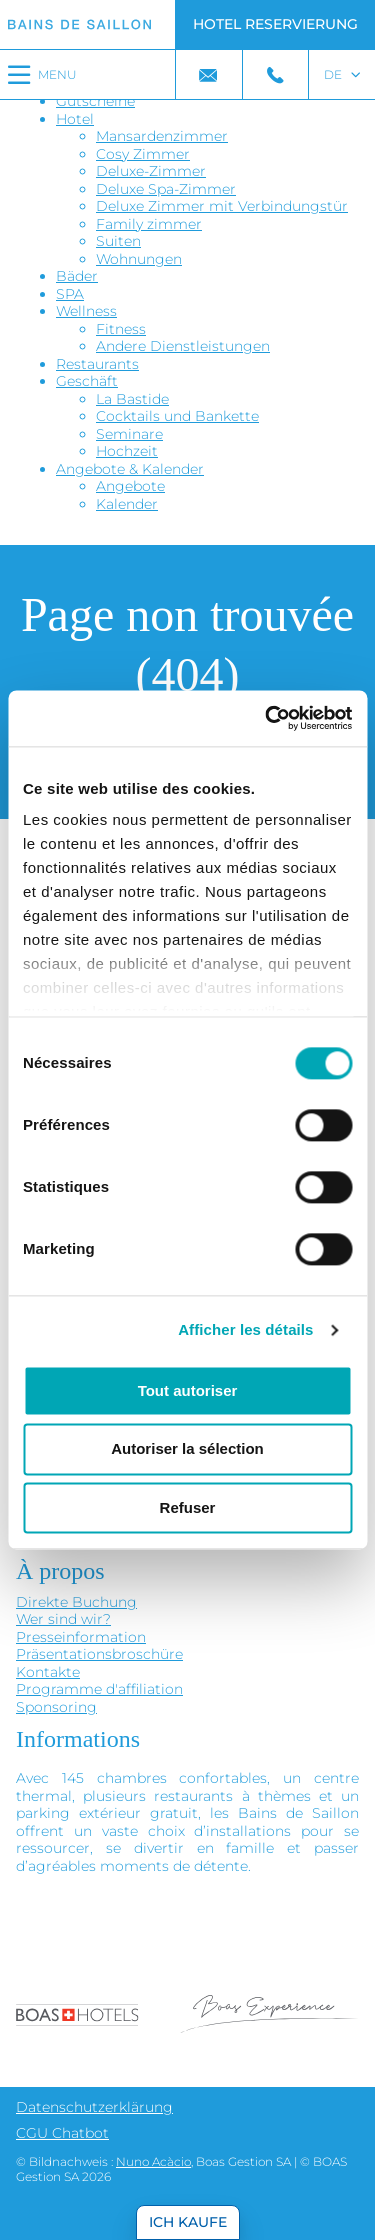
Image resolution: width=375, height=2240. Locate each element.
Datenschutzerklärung (94, 2107)
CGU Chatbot (62, 2133)
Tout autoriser (188, 1390)
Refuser (188, 1507)
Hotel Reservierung (275, 24)
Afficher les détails (245, 1329)
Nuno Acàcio (153, 2161)
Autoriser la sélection (187, 1449)
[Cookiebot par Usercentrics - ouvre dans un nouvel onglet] (267, 718)
